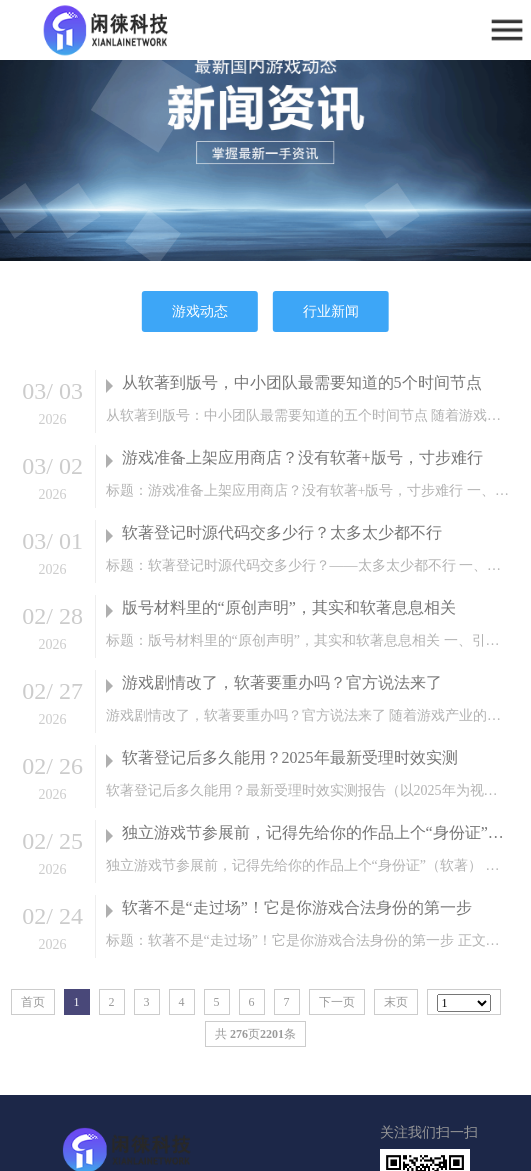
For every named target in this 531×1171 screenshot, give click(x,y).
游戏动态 (200, 311)
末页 (396, 1002)
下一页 (337, 1002)
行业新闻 (331, 311)
